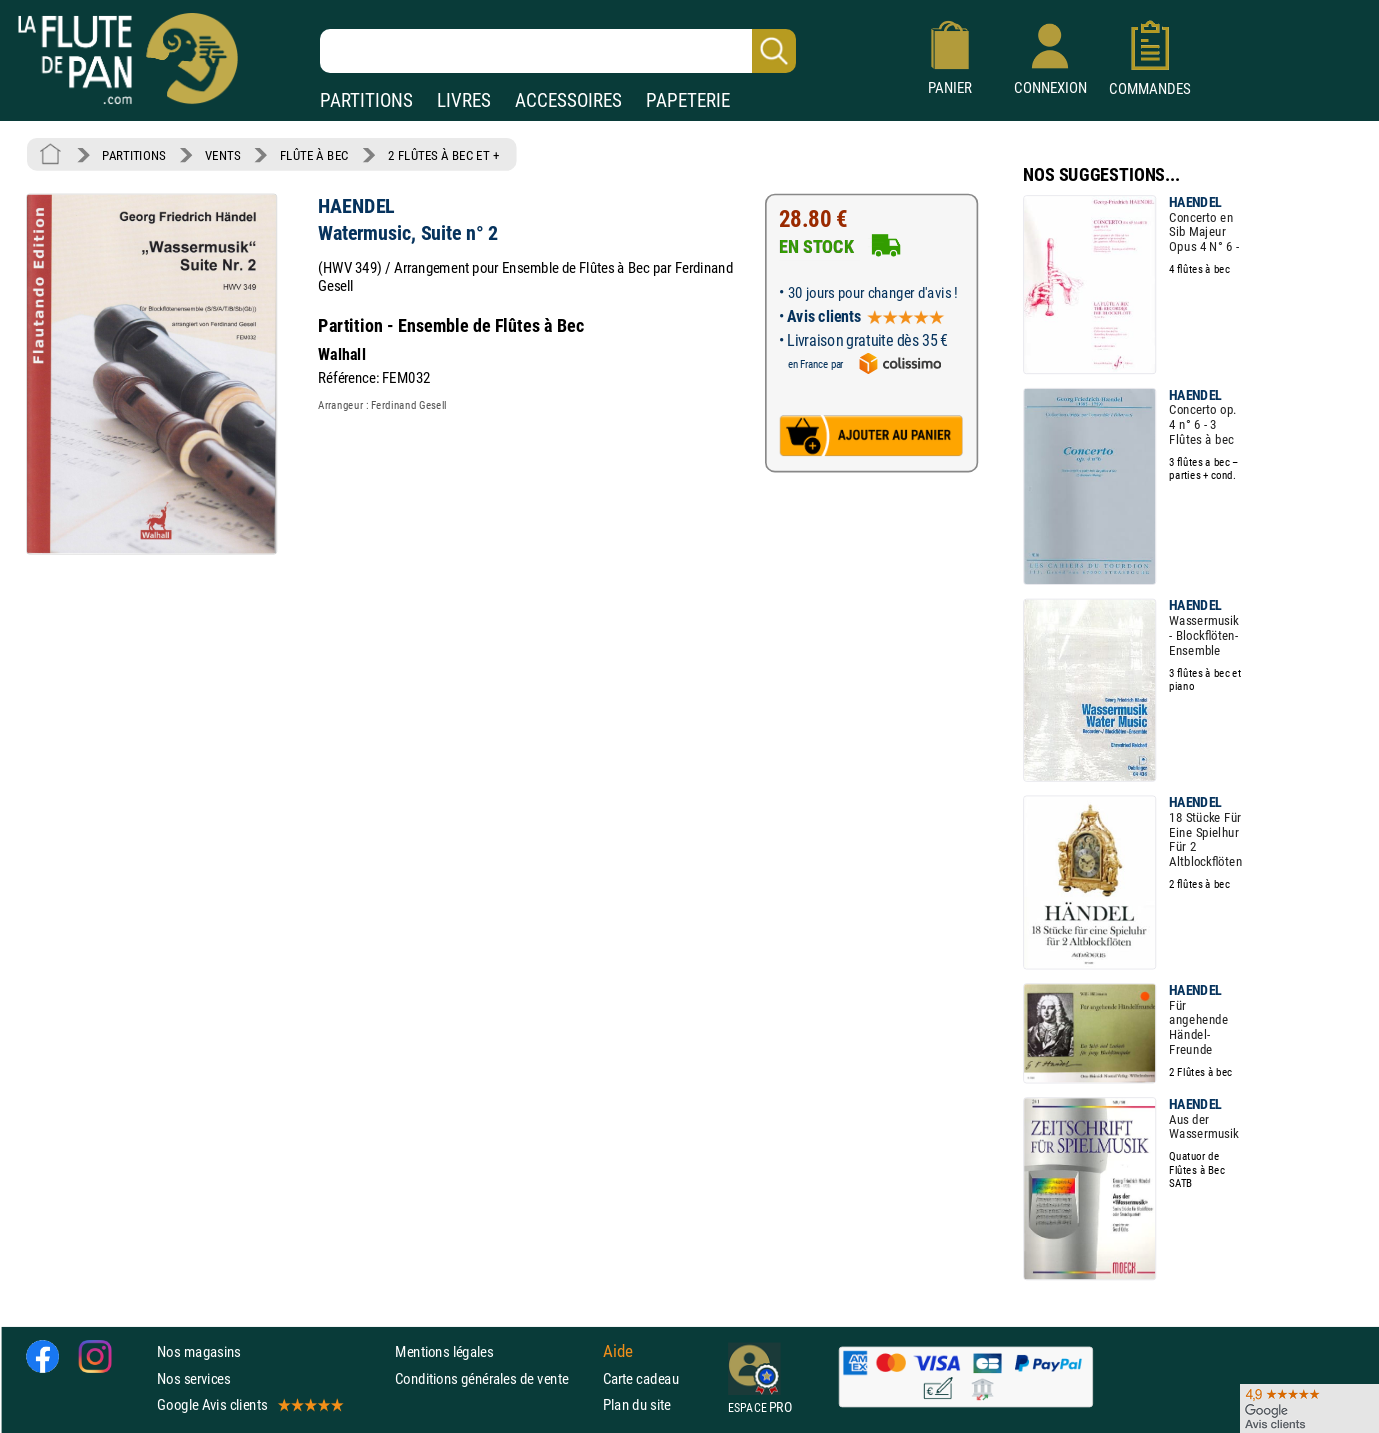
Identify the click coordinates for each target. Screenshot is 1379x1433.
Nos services (193, 1377)
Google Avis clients (249, 1404)
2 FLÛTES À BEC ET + (444, 155)
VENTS (222, 155)
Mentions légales (444, 1351)
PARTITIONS (366, 100)
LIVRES (464, 100)
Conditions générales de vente (494, 1377)
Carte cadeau (641, 1377)
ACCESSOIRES (568, 100)
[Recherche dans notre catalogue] (558, 51)
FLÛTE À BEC (314, 155)
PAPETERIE (688, 100)
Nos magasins (199, 1351)
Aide (618, 1351)
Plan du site (637, 1404)
